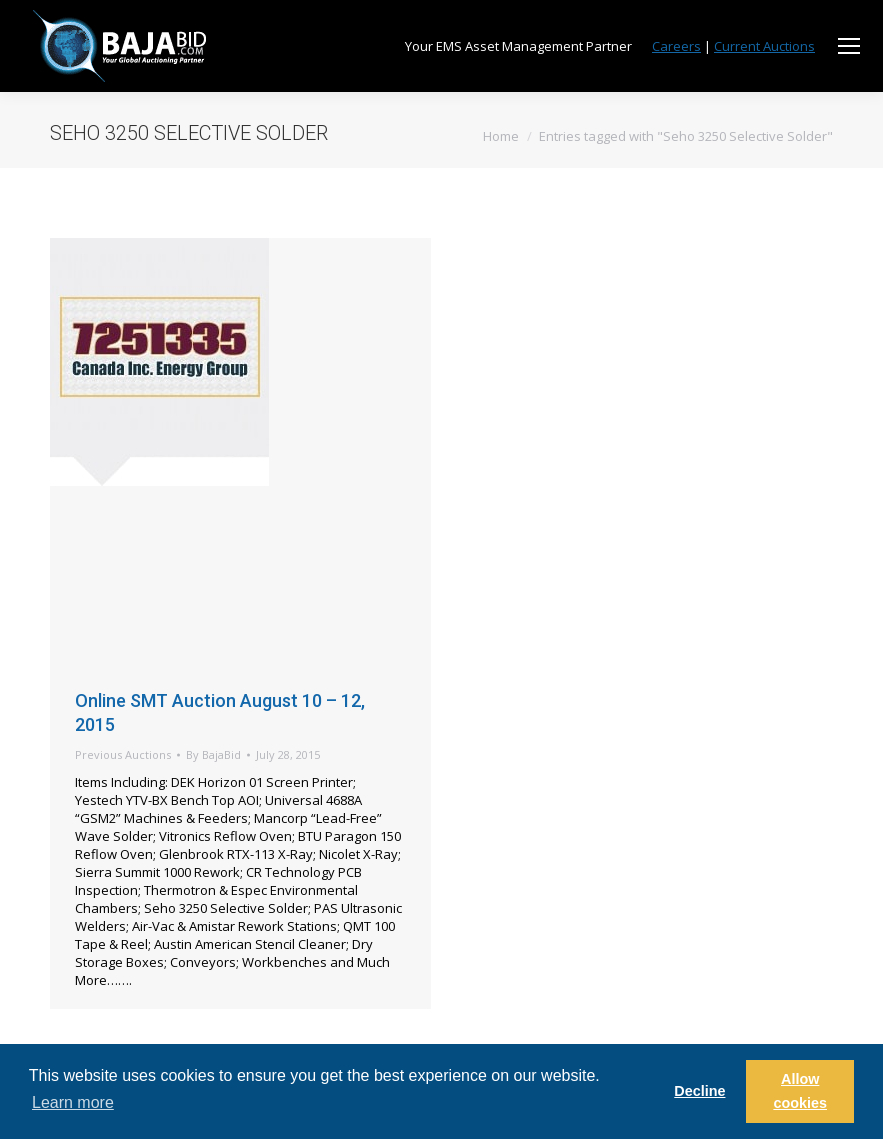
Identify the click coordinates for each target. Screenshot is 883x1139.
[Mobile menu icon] (849, 46)
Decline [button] (699, 1091)
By (213, 754)
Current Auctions (764, 46)
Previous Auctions (123, 754)
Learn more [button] (73, 1102)
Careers (676, 46)
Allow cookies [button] (800, 1091)
